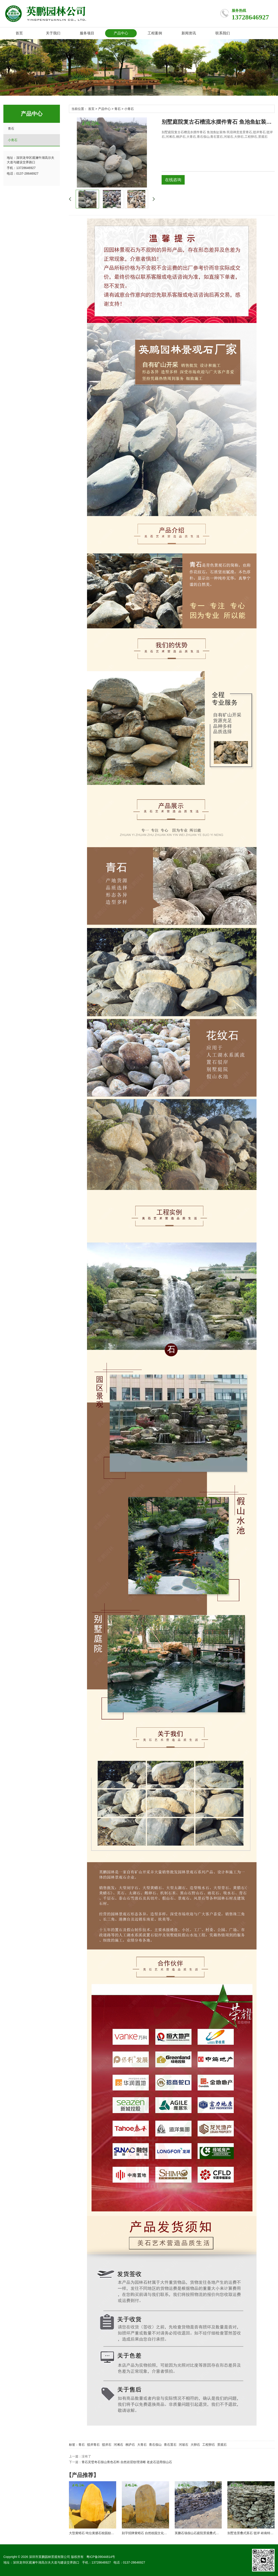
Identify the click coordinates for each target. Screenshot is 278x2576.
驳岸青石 (93, 2444)
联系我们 (222, 33)
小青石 (12, 140)
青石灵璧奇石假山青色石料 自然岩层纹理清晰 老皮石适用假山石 (127, 2462)
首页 (19, 33)
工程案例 (155, 33)
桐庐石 (130, 2444)
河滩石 (118, 2444)
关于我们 (53, 33)
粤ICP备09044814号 (100, 2557)
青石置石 (170, 2444)
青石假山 (155, 2444)
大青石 (142, 2444)
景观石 (222, 2444)
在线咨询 (173, 180)
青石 (11, 128)
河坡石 (183, 2444)
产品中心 (121, 33)
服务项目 (87, 33)
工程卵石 (208, 2444)
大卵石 (195, 2444)
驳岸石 (106, 2444)
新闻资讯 (188, 33)
